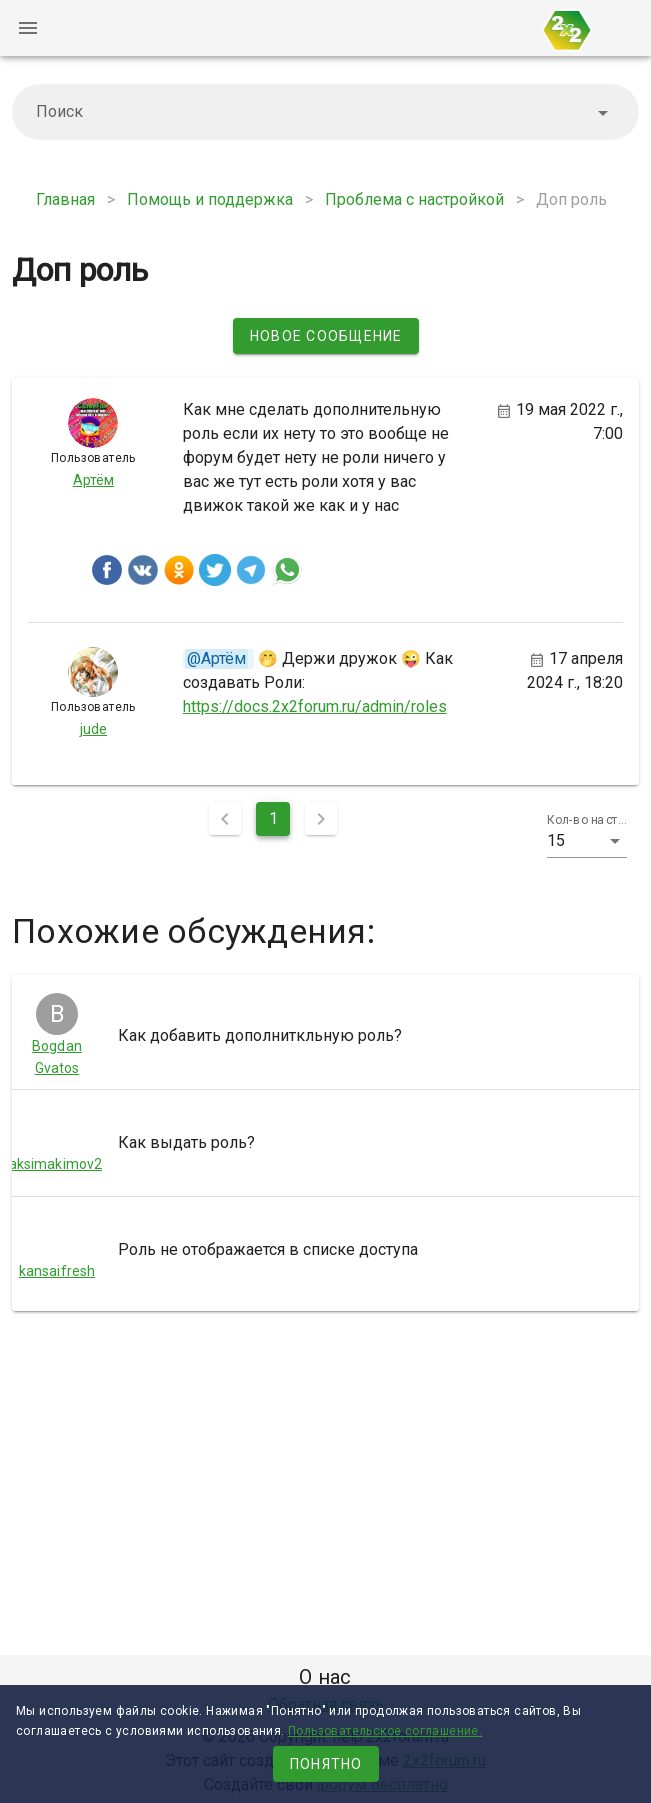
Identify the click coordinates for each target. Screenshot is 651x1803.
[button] (587, 841)
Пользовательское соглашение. (385, 1731)
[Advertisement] (325, 1487)
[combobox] (325, 112)
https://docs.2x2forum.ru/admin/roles (315, 706)
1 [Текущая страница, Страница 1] (273, 818)
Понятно (326, 1764)
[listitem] (325, 1036)
